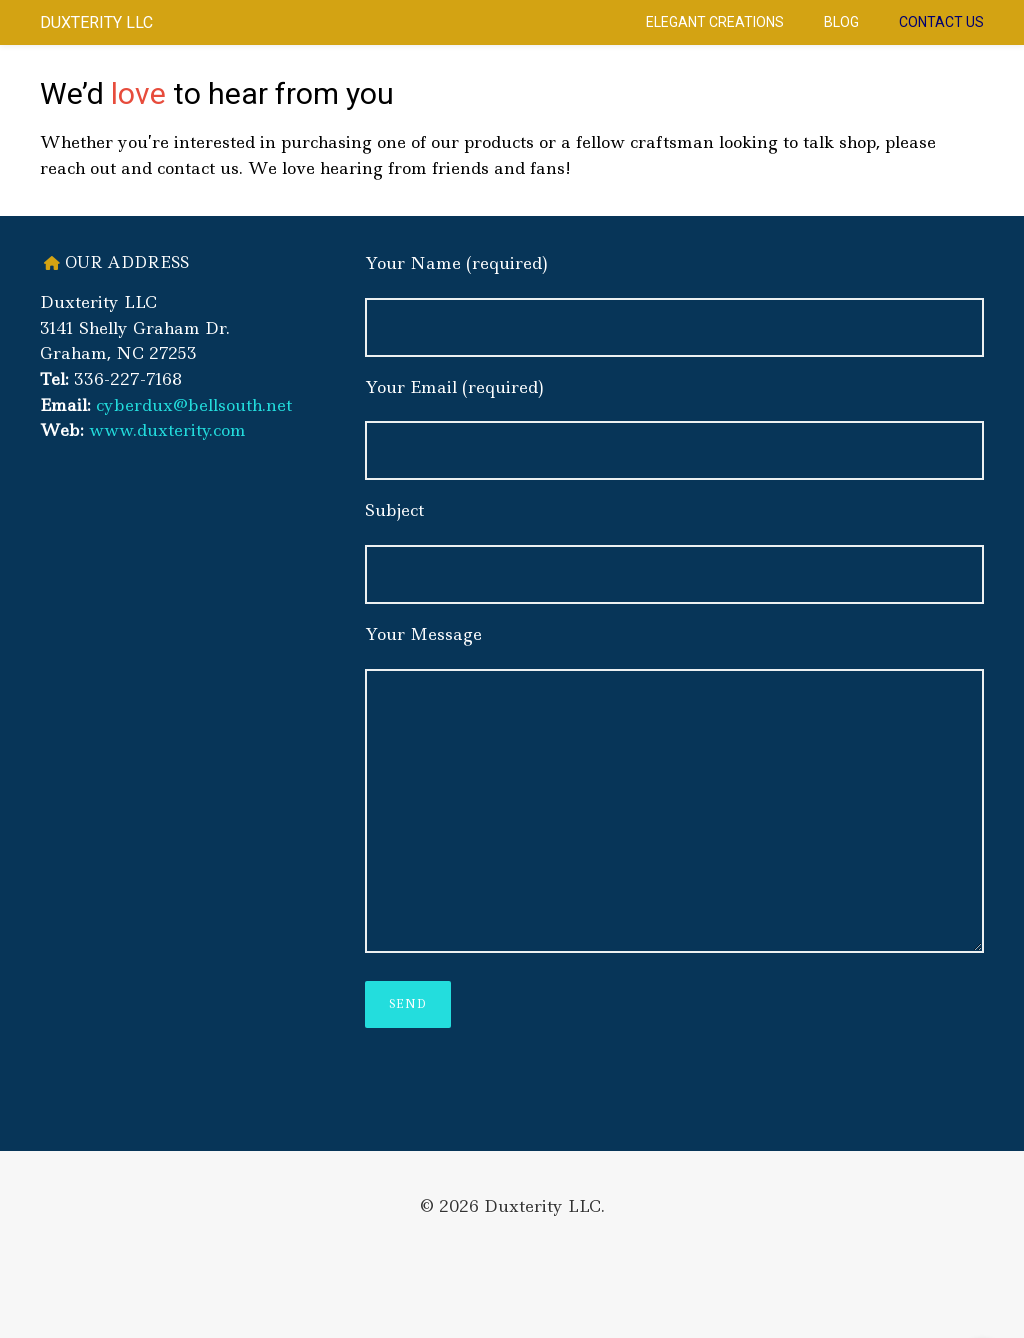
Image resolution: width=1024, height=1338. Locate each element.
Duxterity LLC (96, 22)
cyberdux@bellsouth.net (194, 405)
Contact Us (941, 22)
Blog (841, 22)
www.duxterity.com (167, 430)
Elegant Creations (715, 22)
